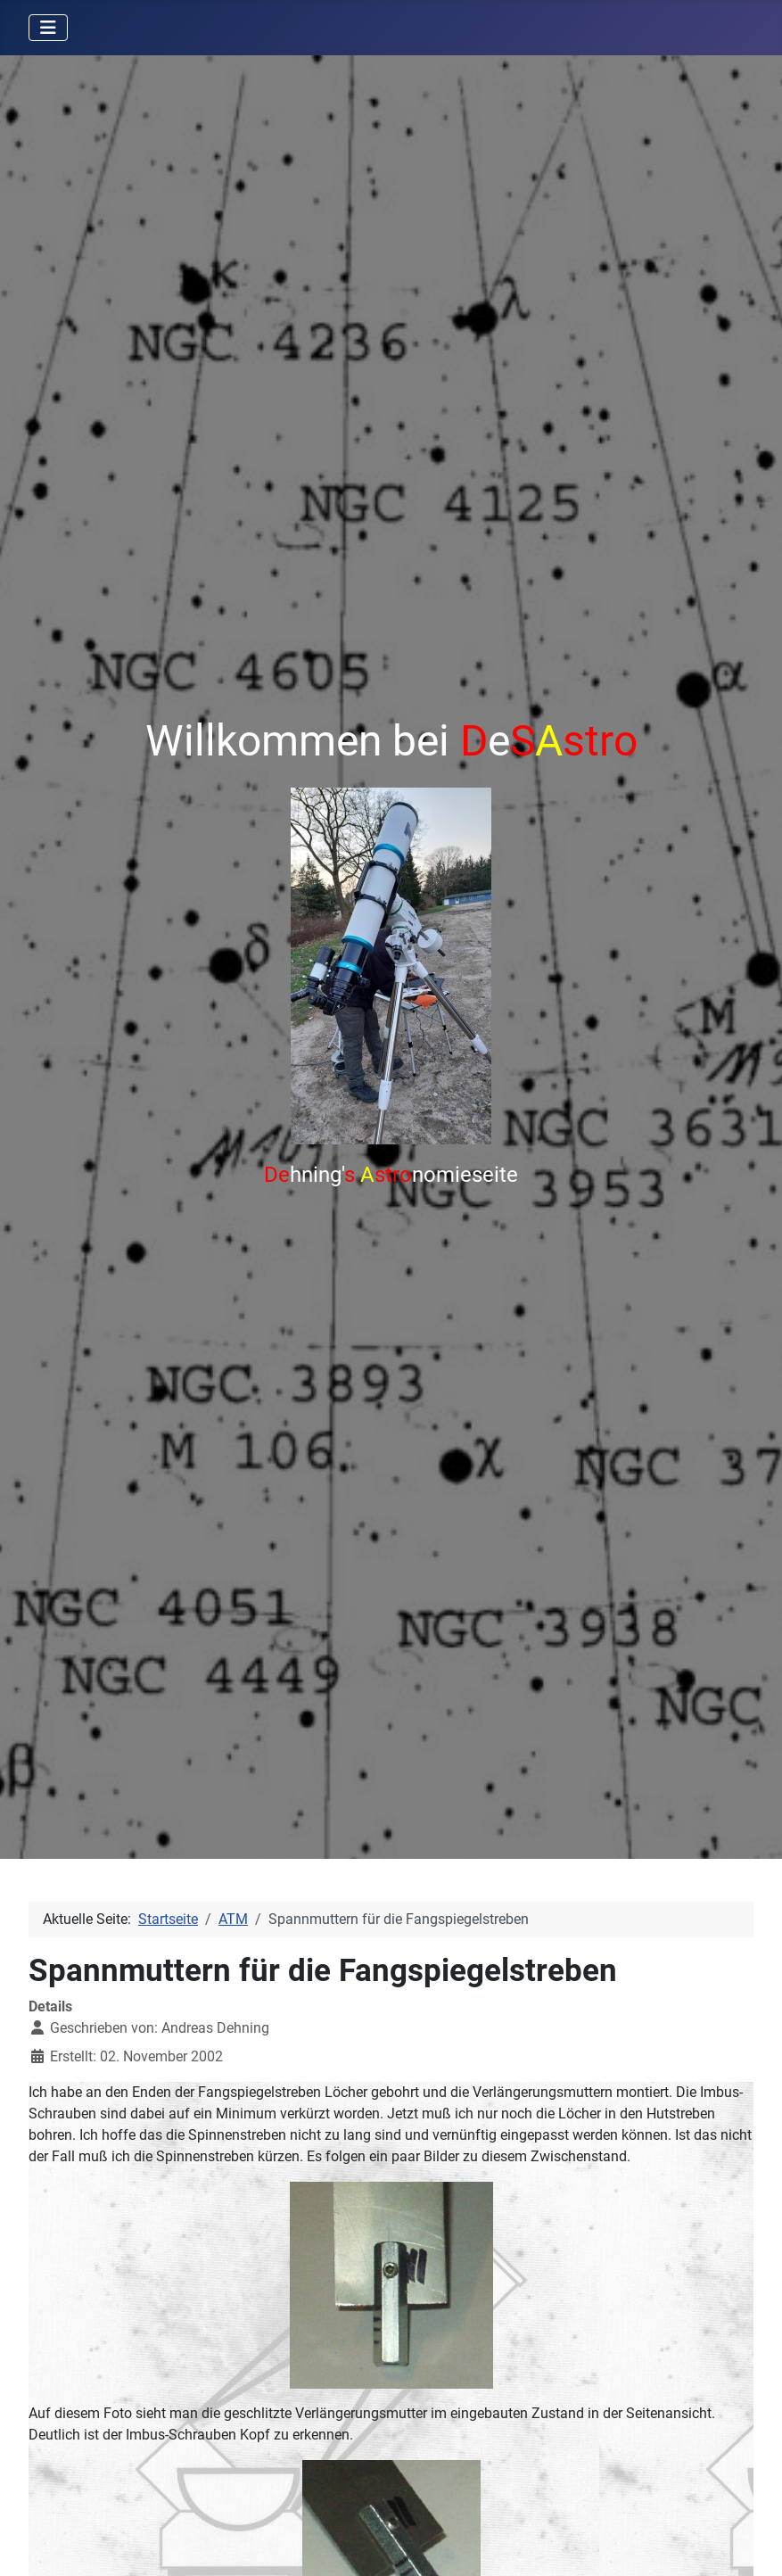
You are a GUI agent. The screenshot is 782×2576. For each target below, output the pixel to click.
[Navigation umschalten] (48, 27)
